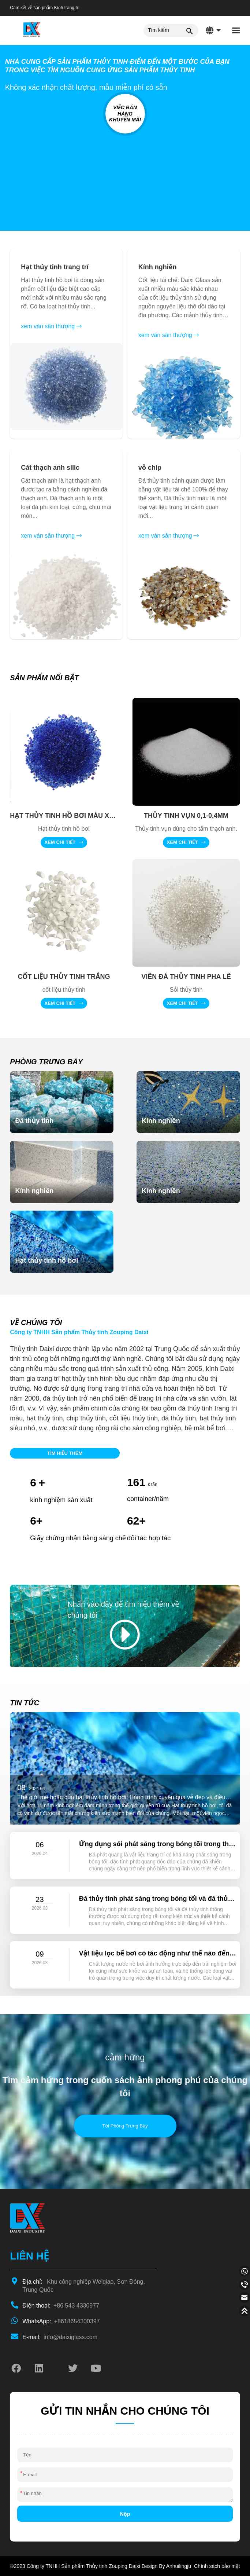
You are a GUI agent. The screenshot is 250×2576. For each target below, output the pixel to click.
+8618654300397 (61, 2321)
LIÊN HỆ (29, 2256)
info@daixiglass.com (59, 2337)
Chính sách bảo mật (217, 2566)
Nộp (125, 2514)
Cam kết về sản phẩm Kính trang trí (44, 7)
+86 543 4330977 (60, 2305)
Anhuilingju (178, 2566)
